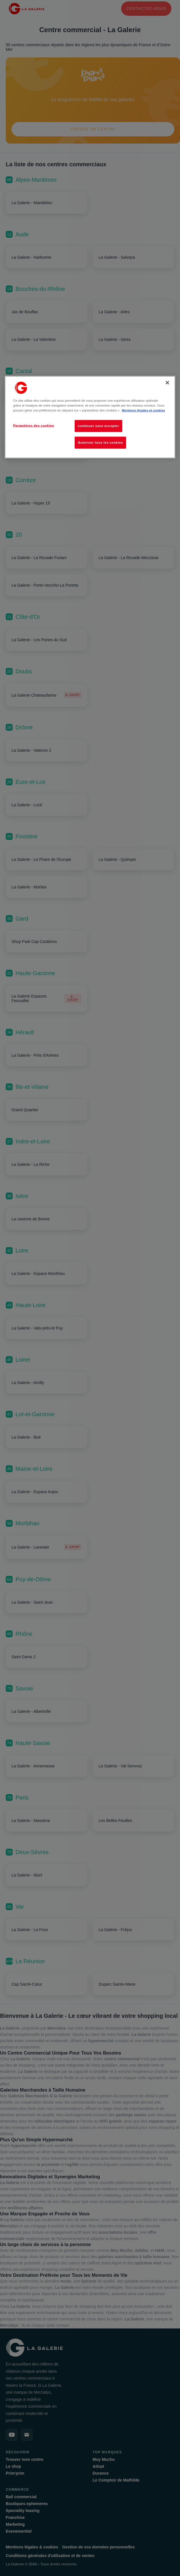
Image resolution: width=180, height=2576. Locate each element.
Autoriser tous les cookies (100, 442)
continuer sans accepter (98, 425)
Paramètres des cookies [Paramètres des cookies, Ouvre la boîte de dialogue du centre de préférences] (33, 425)
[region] (90, 417)
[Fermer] (167, 382)
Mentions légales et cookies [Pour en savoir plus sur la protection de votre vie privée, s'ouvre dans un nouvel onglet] (143, 410)
